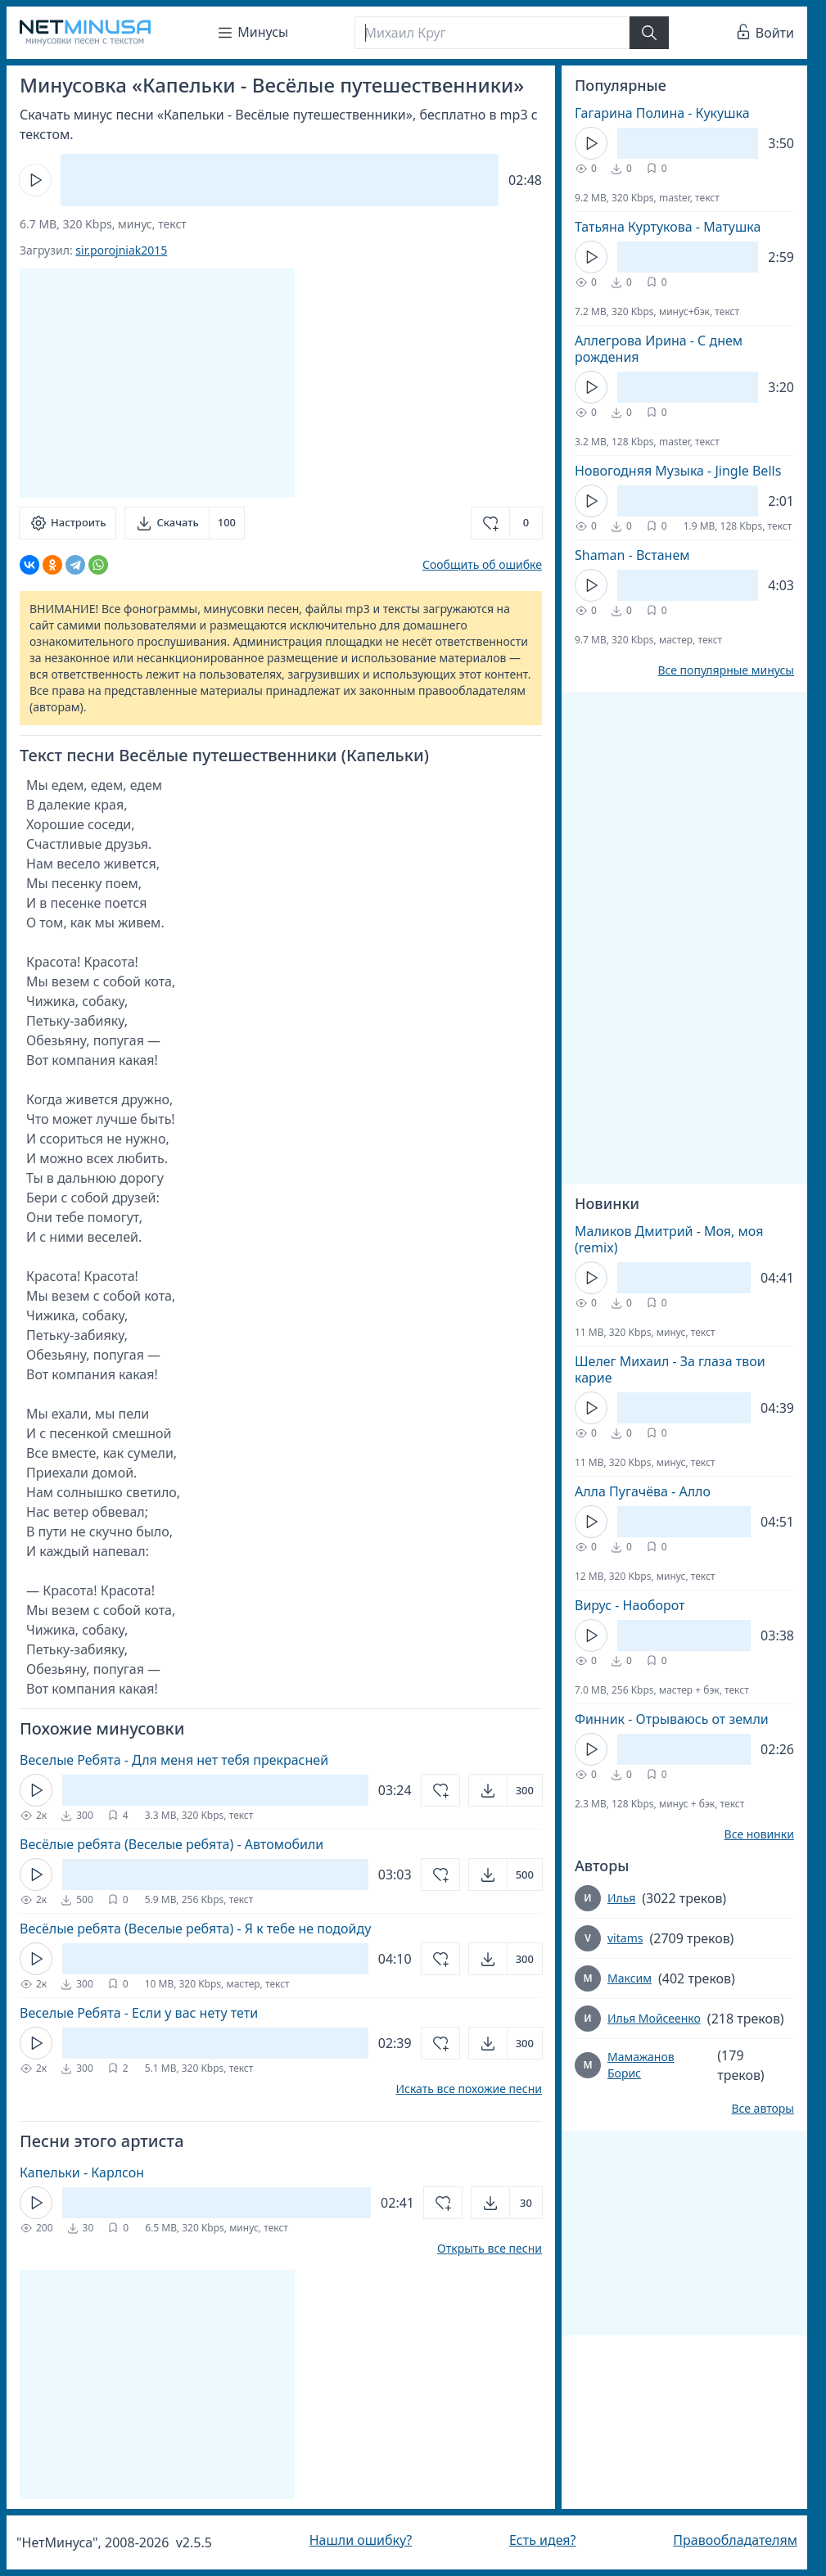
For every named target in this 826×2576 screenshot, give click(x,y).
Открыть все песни (489, 2248)
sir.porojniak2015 (121, 250)
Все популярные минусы (725, 670)
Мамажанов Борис (641, 2065)
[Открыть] (505, 1790)
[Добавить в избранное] (507, 523)
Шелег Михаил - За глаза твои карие (670, 1369)
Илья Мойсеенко (654, 2018)
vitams (625, 1938)
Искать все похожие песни (468, 2089)
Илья (621, 1898)
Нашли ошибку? (360, 2540)
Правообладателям (735, 2540)
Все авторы (762, 2108)
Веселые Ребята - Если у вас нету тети (139, 2013)
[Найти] (649, 32)
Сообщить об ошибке (482, 564)
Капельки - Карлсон (82, 2172)
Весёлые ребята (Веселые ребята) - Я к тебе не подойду (195, 1928)
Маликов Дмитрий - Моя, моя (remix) (669, 1239)
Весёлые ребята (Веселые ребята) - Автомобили (171, 1844)
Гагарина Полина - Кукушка (662, 113)
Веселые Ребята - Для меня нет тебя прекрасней (174, 1760)
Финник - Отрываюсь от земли (672, 1719)
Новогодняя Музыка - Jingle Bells (678, 470)
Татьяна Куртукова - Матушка (668, 227)
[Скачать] (184, 523)
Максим (629, 1978)
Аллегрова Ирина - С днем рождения (658, 348)
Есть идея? (542, 2540)
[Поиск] (492, 32)
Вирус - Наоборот (629, 1605)
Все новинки (759, 1834)
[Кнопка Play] (35, 180)
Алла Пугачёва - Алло (643, 1491)
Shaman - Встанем (632, 555)
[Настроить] (67, 523)
